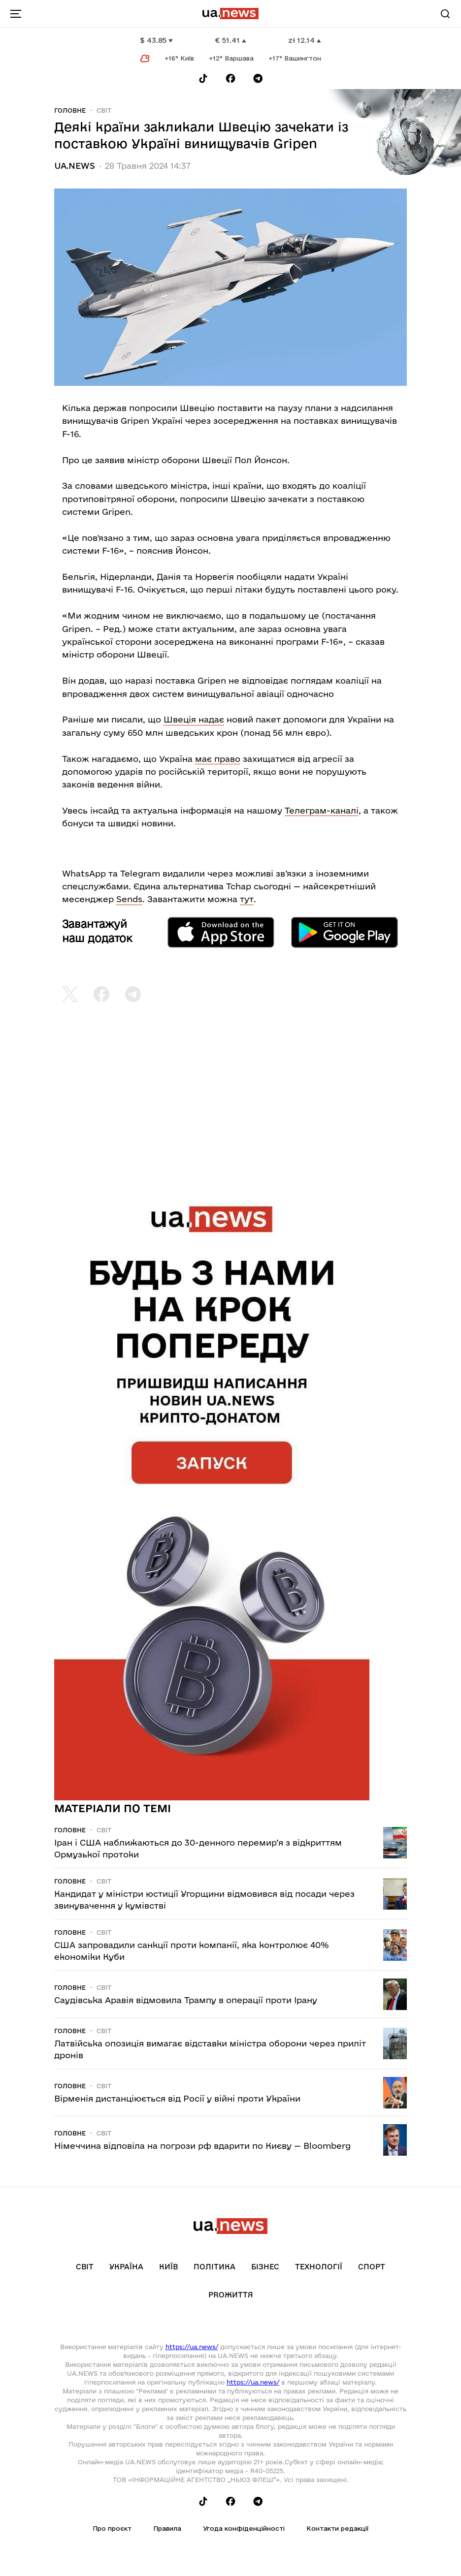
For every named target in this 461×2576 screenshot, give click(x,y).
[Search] (445, 14)
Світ (104, 110)
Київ (168, 2266)
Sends (129, 899)
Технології (318, 2266)
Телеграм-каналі (322, 810)
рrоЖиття (230, 2295)
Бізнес (265, 2266)
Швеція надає (194, 719)
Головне (70, 110)
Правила (167, 2528)
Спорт (371, 2266)
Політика (214, 2266)
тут (247, 899)
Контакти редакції (337, 2528)
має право (217, 758)
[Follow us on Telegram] (258, 78)
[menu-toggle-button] (16, 14)
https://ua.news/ (191, 2346)
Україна (126, 2266)
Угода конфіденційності (244, 2528)
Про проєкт (112, 2528)
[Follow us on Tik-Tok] (203, 78)
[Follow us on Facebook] (230, 78)
